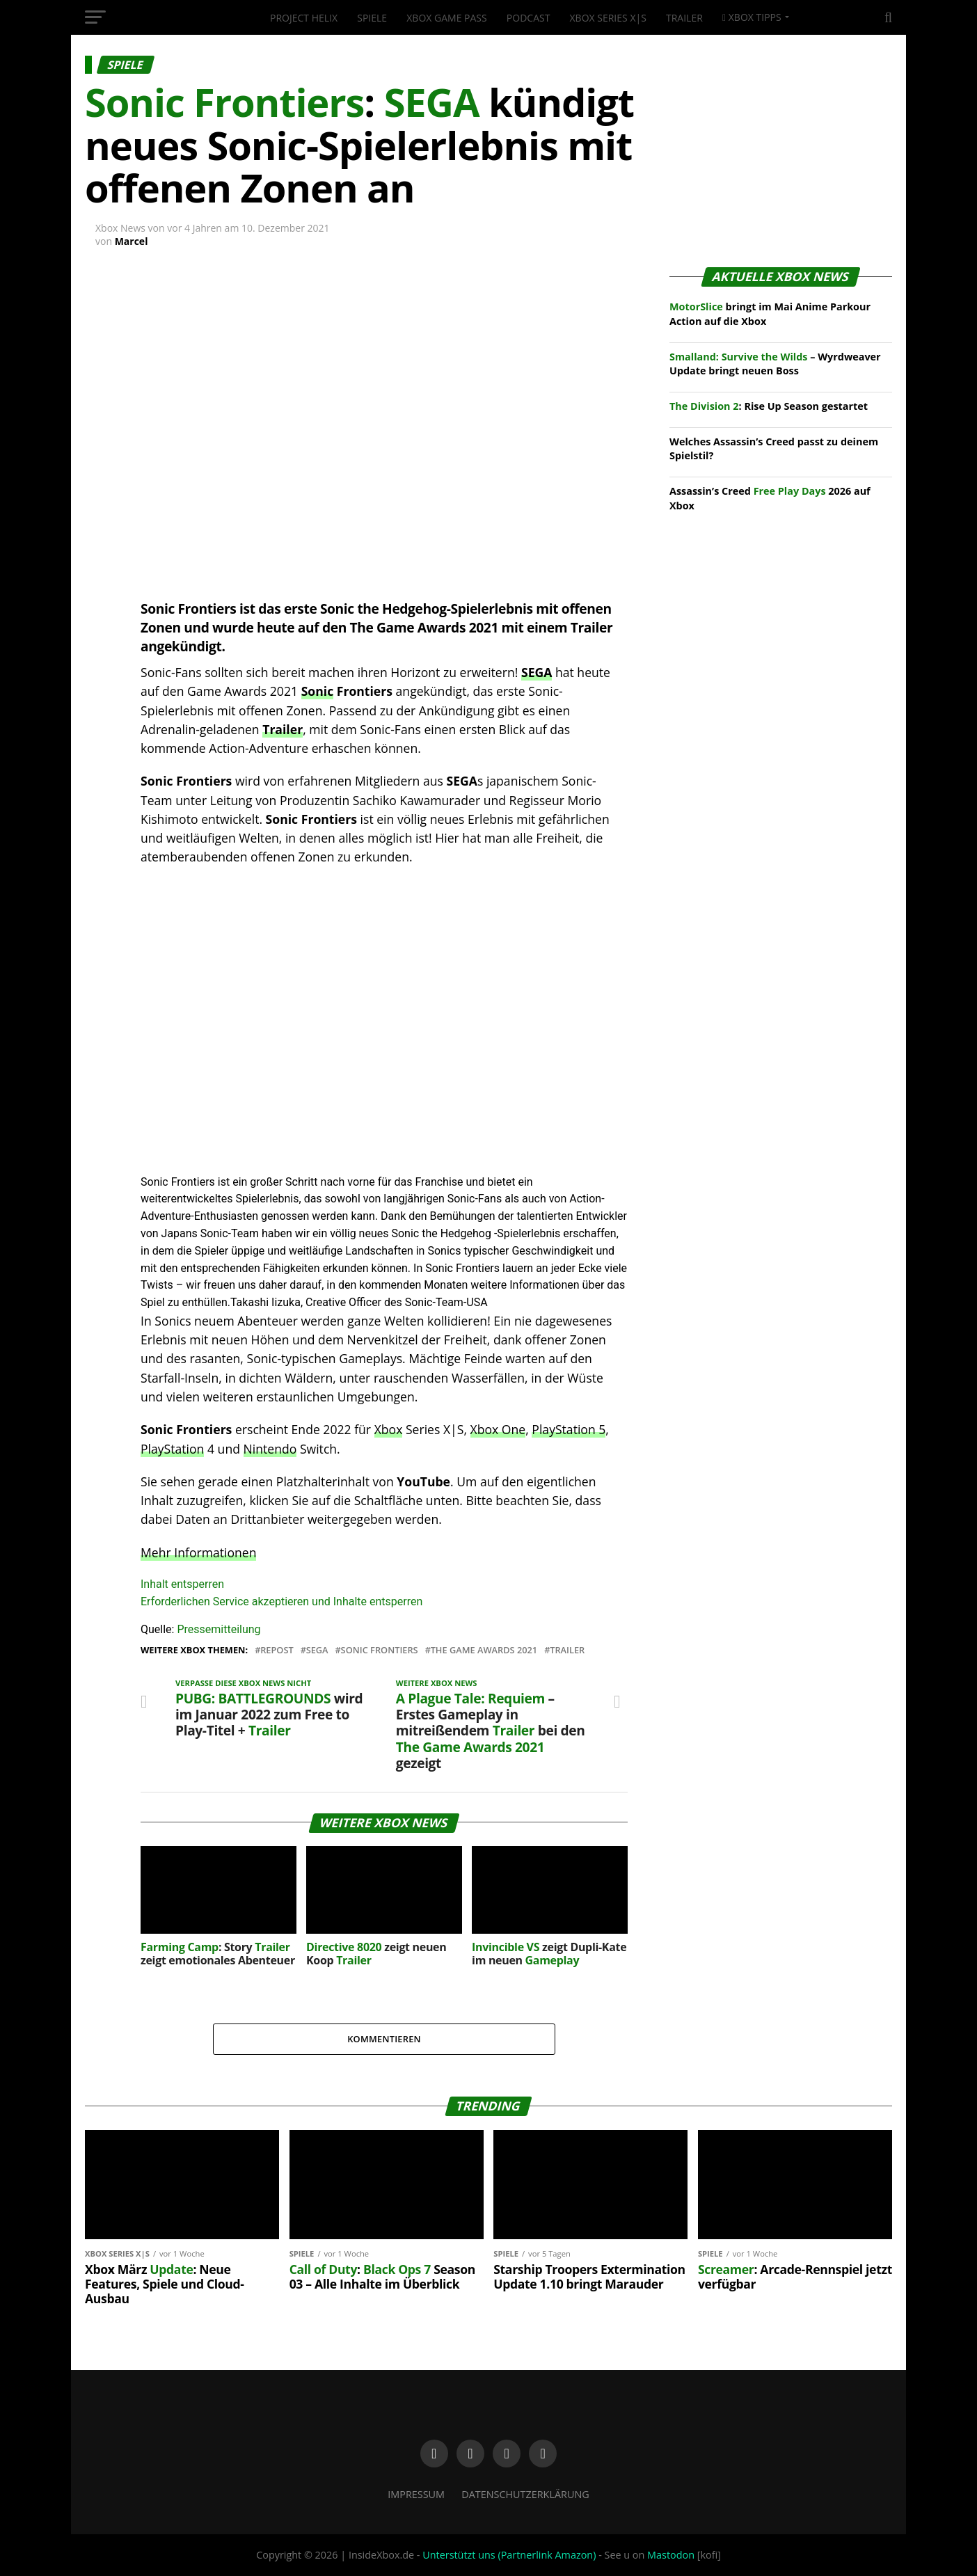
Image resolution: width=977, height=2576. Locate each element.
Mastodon (670, 2554)
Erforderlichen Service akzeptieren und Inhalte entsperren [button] (281, 1601)
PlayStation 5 (568, 1429)
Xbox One (498, 1429)
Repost (277, 1650)
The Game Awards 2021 (484, 1650)
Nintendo (270, 1448)
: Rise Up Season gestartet (768, 406)
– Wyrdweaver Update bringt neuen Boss (775, 363)
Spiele (372, 17)
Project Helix (303, 17)
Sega (317, 1650)
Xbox (388, 1429)
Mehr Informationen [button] (198, 1552)
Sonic (317, 691)
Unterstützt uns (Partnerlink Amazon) (509, 2554)
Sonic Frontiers (379, 1650)
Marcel (131, 241)
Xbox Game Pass (446, 17)
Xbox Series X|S (608, 17)
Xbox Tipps (751, 17)
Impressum (416, 2494)
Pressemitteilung (218, 1629)
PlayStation (172, 1448)
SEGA (536, 672)
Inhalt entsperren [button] (182, 1584)
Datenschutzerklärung (525, 2494)
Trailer (684, 17)
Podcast (528, 17)
